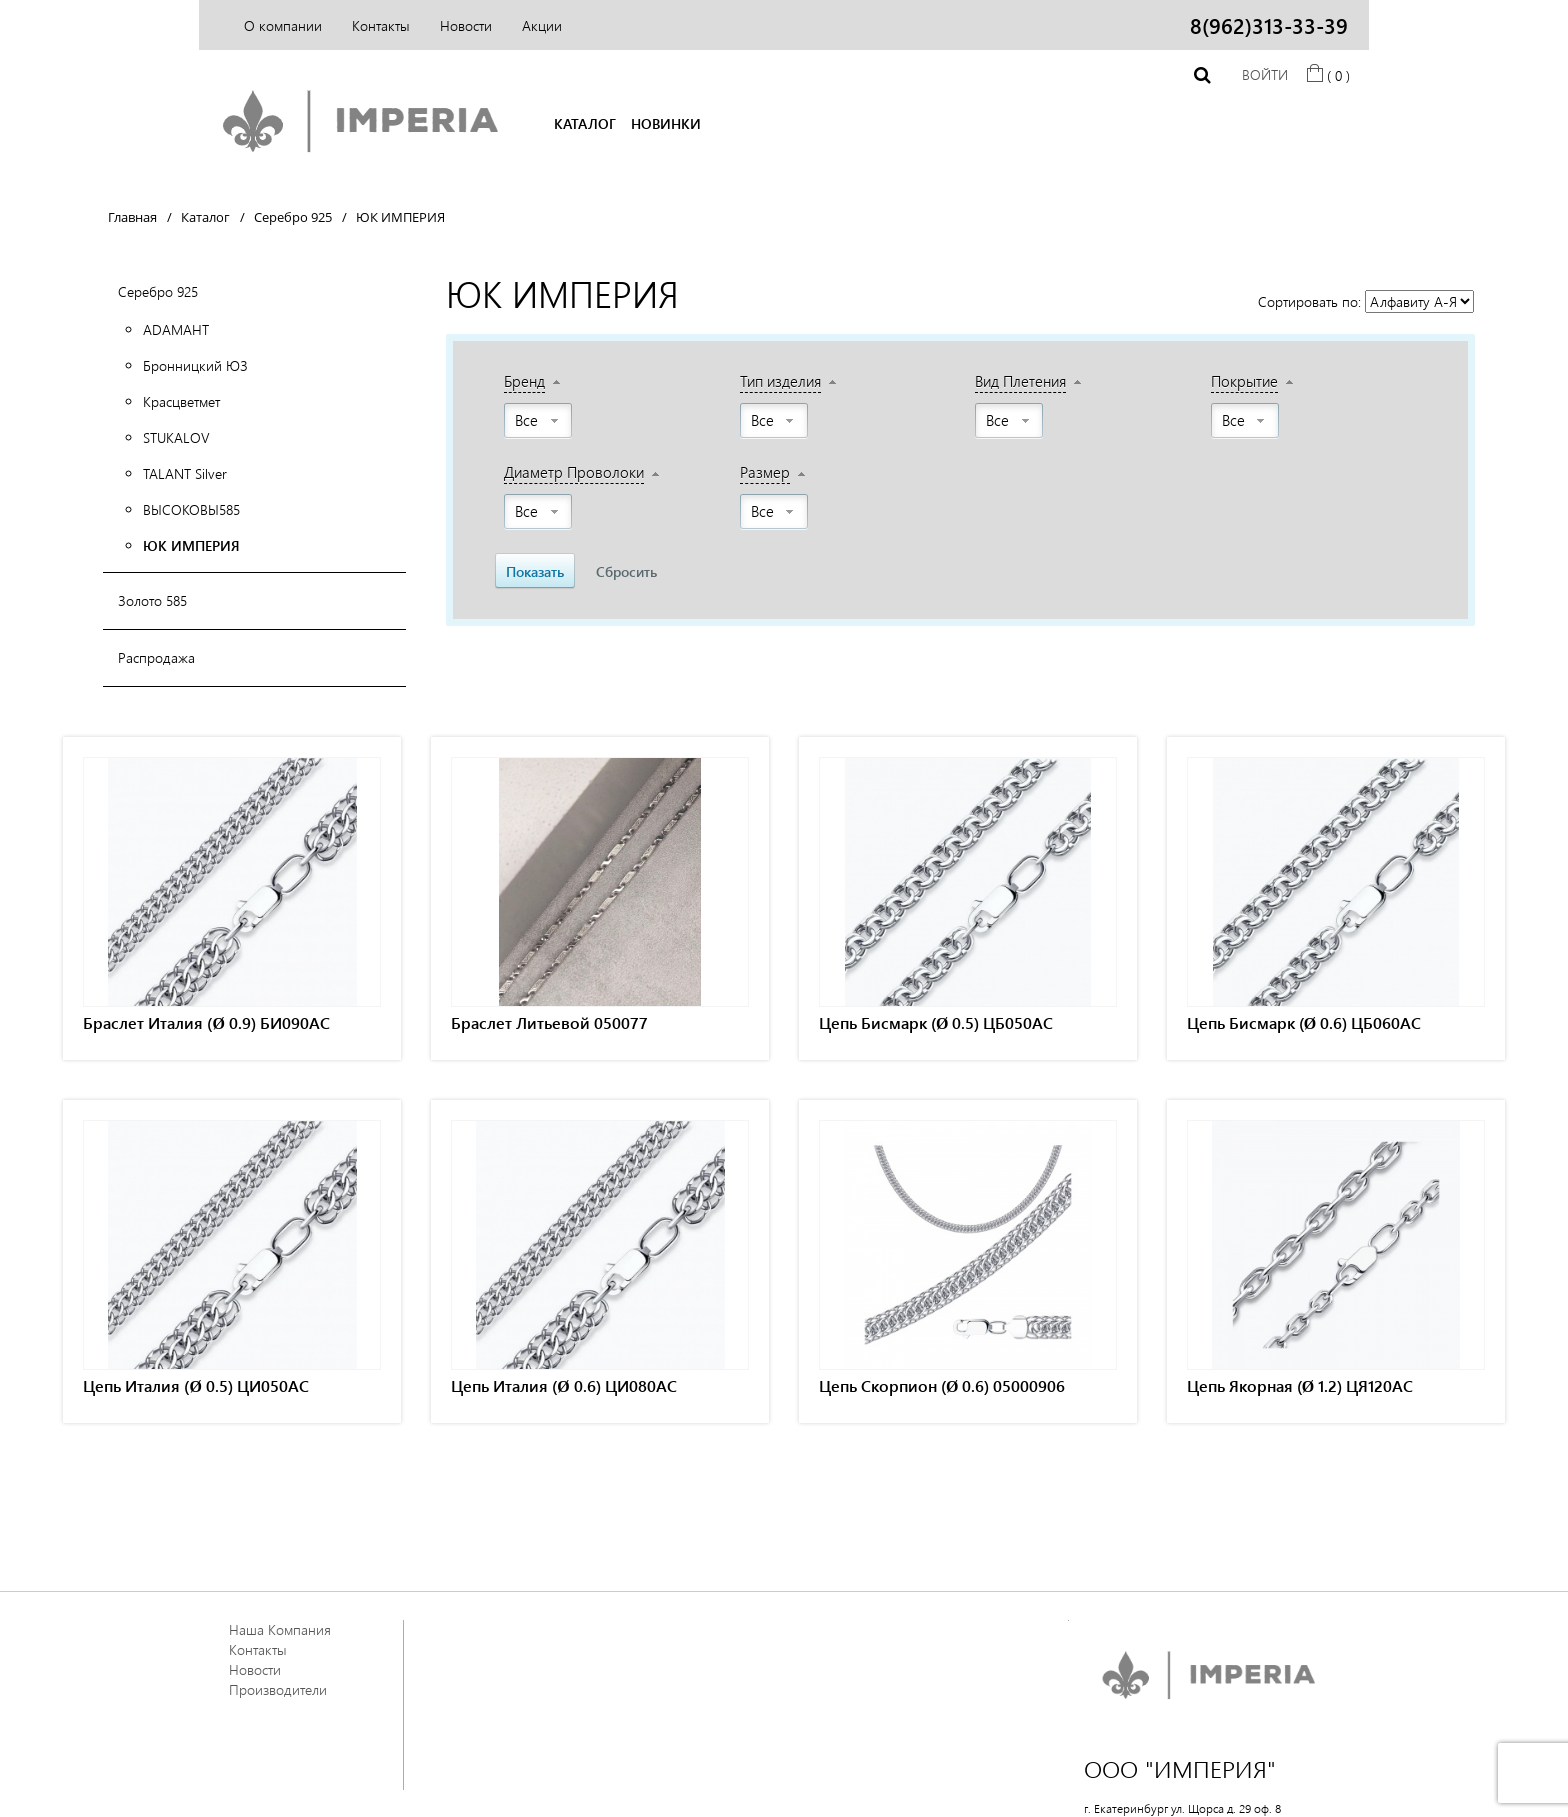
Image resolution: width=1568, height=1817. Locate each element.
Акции (542, 25)
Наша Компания (280, 1629)
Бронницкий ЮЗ (195, 365)
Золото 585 (152, 600)
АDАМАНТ (176, 329)
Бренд (524, 381)
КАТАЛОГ (585, 123)
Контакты (381, 25)
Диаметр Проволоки (574, 472)
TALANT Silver (185, 473)
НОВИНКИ (666, 123)
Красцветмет (181, 401)
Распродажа (156, 657)
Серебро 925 (158, 291)
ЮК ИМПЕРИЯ (191, 545)
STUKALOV (176, 437)
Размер (765, 472)
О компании (283, 25)
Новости (466, 25)
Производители (278, 1689)
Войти (1265, 74)
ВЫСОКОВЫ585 (191, 509)
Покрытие (1244, 381)
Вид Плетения (1020, 381)
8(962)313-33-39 (1269, 25)
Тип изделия (780, 381)
